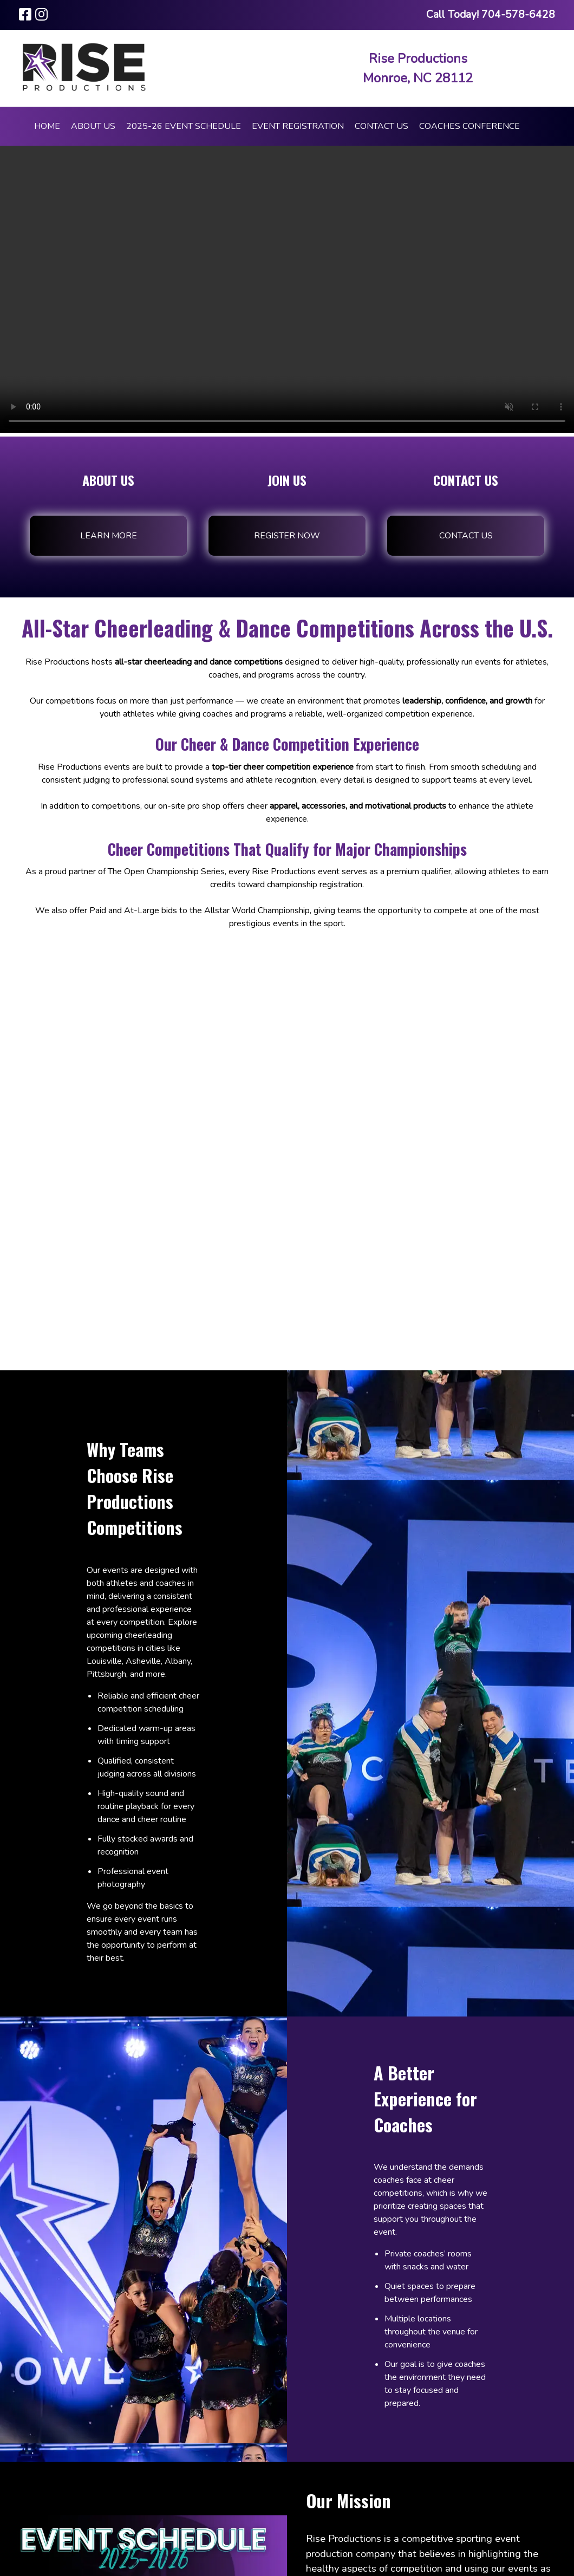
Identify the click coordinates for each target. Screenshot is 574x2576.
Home (47, 126)
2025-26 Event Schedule (183, 126)
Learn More (108, 536)
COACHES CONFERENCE (469, 126)
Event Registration (298, 126)
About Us (93, 126)
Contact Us (381, 126)
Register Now (287, 536)
